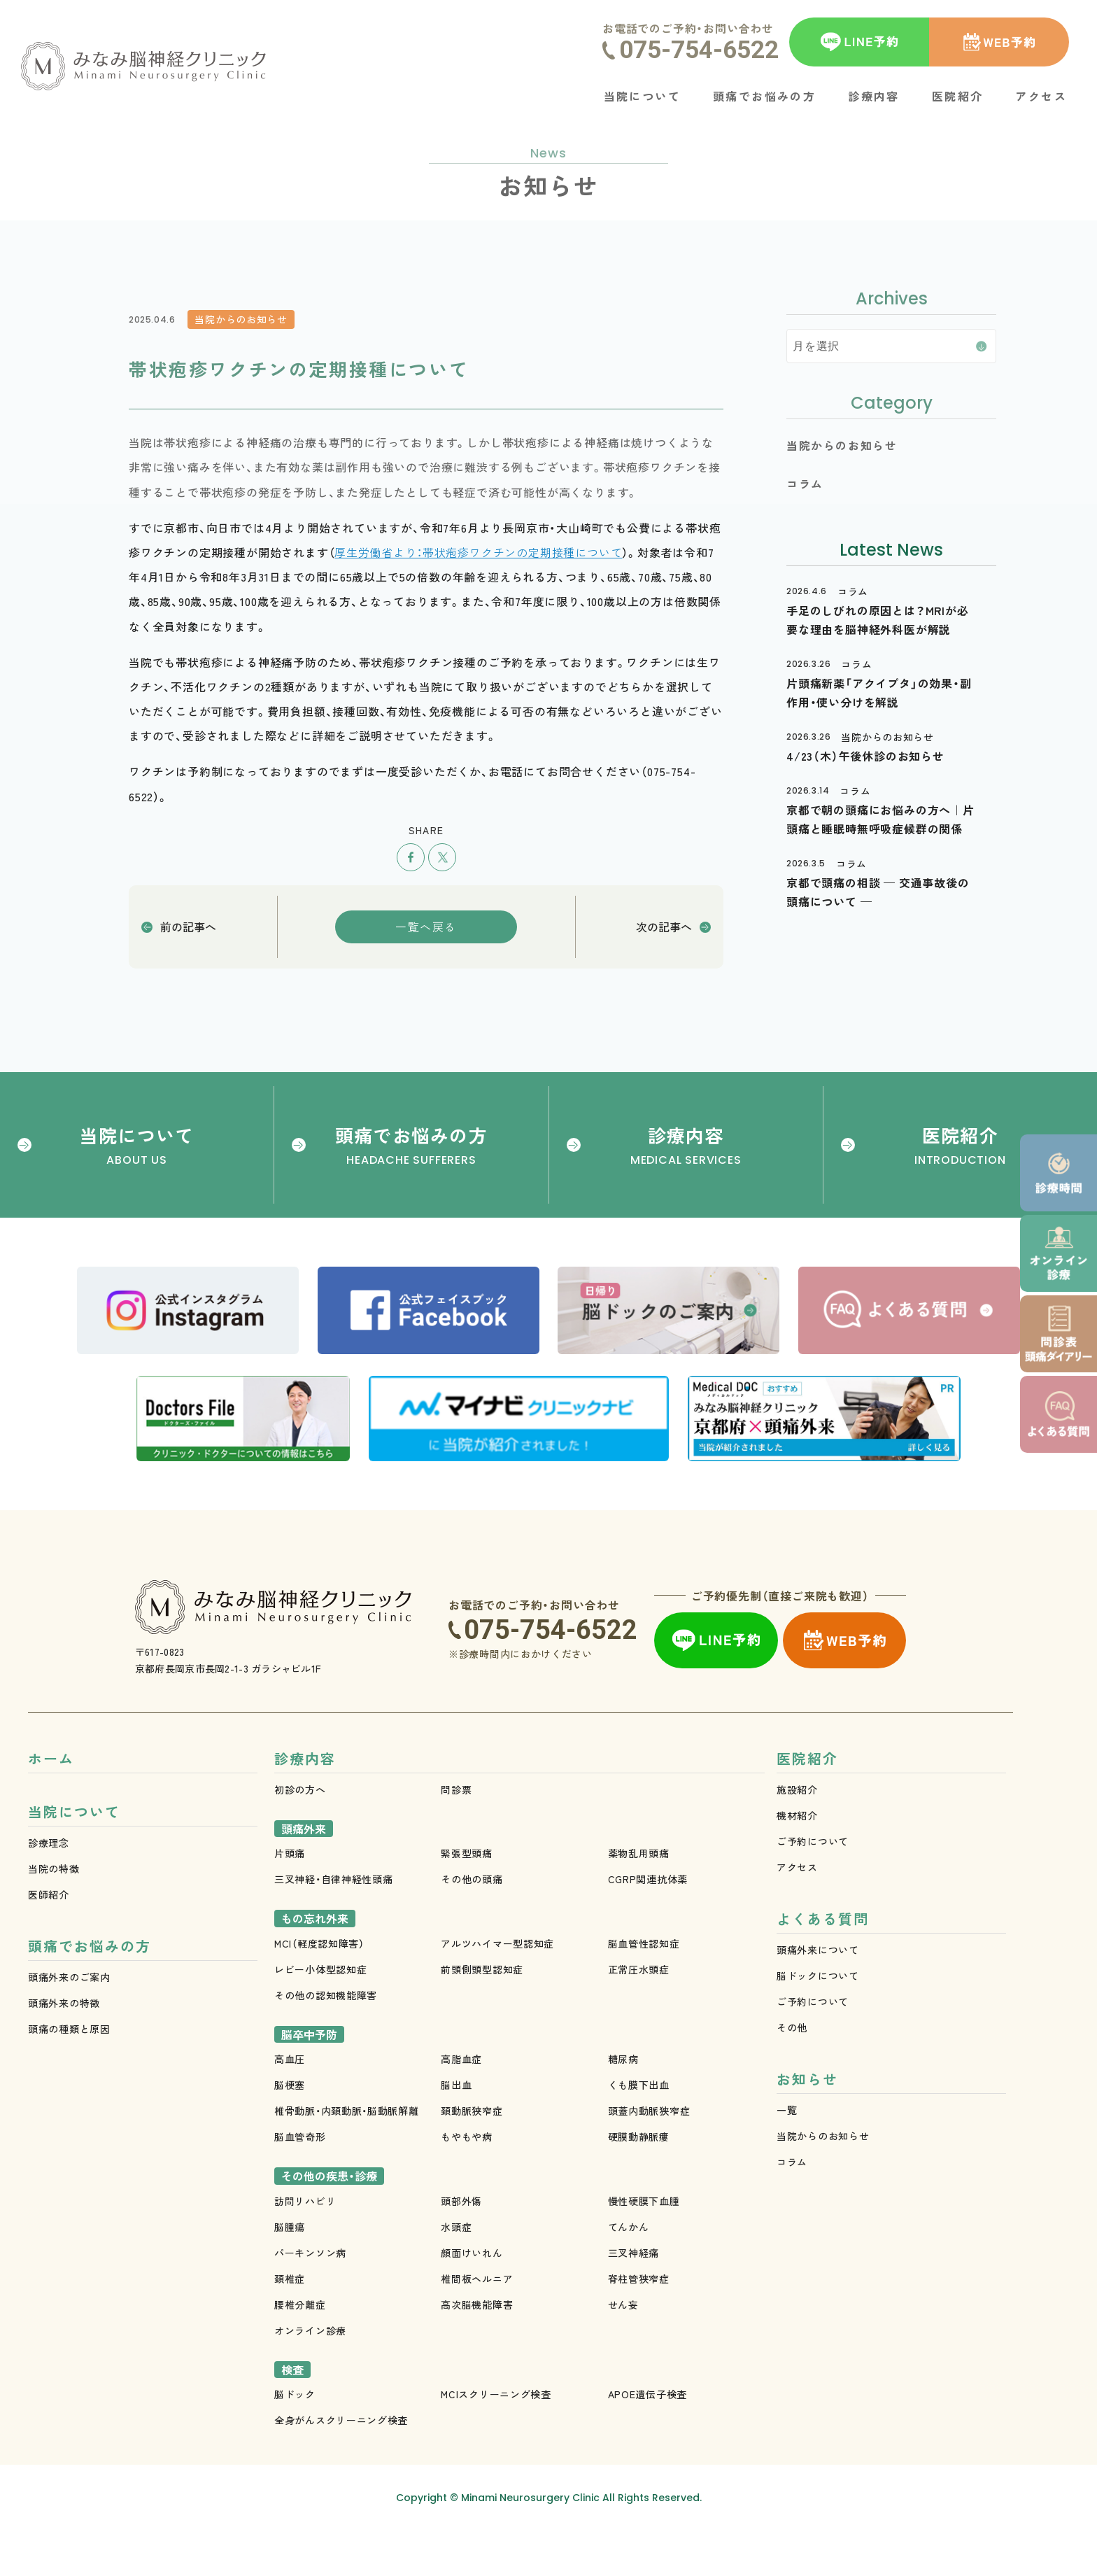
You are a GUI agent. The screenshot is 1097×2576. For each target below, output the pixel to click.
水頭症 (456, 2272)
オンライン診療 (310, 2376)
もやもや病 (467, 2182)
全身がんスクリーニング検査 (341, 2465)
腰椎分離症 (300, 2350)
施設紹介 (797, 1835)
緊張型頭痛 (467, 1899)
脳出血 (456, 2130)
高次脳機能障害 (477, 2350)
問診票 (456, 1835)
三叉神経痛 (634, 2298)
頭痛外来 (303, 1874)
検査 (292, 2415)
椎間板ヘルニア (477, 2324)
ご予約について (813, 1887)
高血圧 (289, 2104)
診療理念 (48, 1892)
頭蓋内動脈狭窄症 (649, 2156)
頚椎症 (289, 2324)
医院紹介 (807, 1804)
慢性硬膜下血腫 (644, 2246)
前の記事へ (188, 926)
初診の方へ (300, 1835)
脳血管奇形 (300, 2182)
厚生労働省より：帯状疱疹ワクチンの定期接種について (478, 552)
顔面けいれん (471, 2298)
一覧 (787, 2162)
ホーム (51, 1804)
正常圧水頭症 (639, 2015)
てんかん (628, 2272)
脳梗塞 (289, 2130)
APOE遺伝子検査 (647, 2440)
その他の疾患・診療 (329, 2221)
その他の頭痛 (471, 1924)
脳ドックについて (818, 2025)
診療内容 (305, 1804)
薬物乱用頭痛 (639, 1899)
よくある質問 (823, 1967)
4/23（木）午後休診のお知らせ (865, 755)
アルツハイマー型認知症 (497, 1989)
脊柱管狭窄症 (639, 2324)
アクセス (797, 1913)
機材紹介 (797, 1861)
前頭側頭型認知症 (482, 2015)
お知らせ (807, 2131)
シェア (411, 857)
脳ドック (295, 2440)
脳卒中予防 (309, 2079)
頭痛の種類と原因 (69, 2081)
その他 (792, 2076)
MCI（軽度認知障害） (319, 1989)
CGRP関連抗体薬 (648, 1924)
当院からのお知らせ (823, 2188)
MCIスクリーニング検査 (496, 2440)
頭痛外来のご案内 (69, 2029)
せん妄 (623, 2350)
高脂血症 (461, 2104)
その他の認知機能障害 (325, 2041)
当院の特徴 (54, 1917)
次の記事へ (664, 926)
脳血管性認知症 (644, 1989)
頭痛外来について (818, 1999)
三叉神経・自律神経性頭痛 (333, 1924)
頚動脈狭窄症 (471, 2156)
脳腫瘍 (289, 2272)
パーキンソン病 (310, 2298)
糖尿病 (623, 2104)
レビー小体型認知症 (320, 2015)
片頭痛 (289, 1899)
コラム (792, 2214)
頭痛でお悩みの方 (89, 1998)
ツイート (442, 857)
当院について (74, 1860)
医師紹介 (48, 1943)
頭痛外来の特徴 (64, 2055)
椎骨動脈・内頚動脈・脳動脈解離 (346, 2156)
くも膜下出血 (639, 2130)
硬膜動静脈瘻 (639, 2182)
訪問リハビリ (305, 2246)
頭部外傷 (461, 2246)
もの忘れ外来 (314, 1963)
